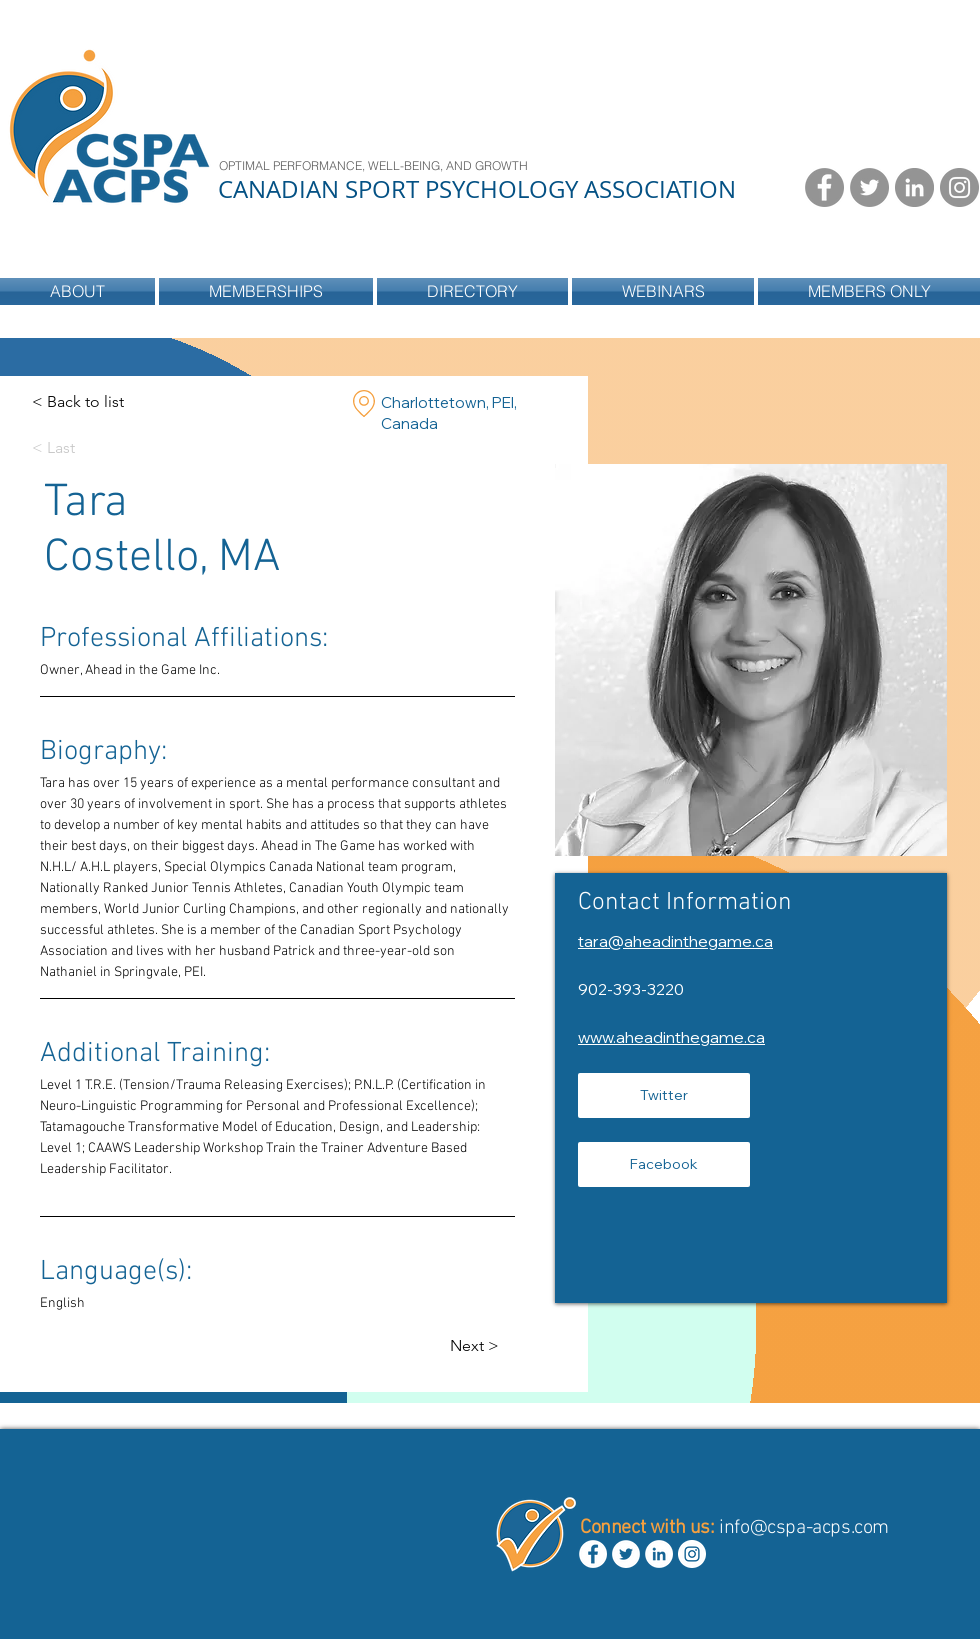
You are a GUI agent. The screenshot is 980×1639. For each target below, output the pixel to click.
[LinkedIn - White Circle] (659, 1554)
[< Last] (71, 448)
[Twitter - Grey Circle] (869, 187)
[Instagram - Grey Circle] (959, 187)
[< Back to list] (78, 402)
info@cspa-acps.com (804, 1528)
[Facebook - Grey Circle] (824, 187)
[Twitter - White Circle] (626, 1554)
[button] (472, 291)
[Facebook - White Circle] (593, 1554)
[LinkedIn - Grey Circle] (914, 187)
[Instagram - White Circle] (692, 1554)
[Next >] (489, 1346)
